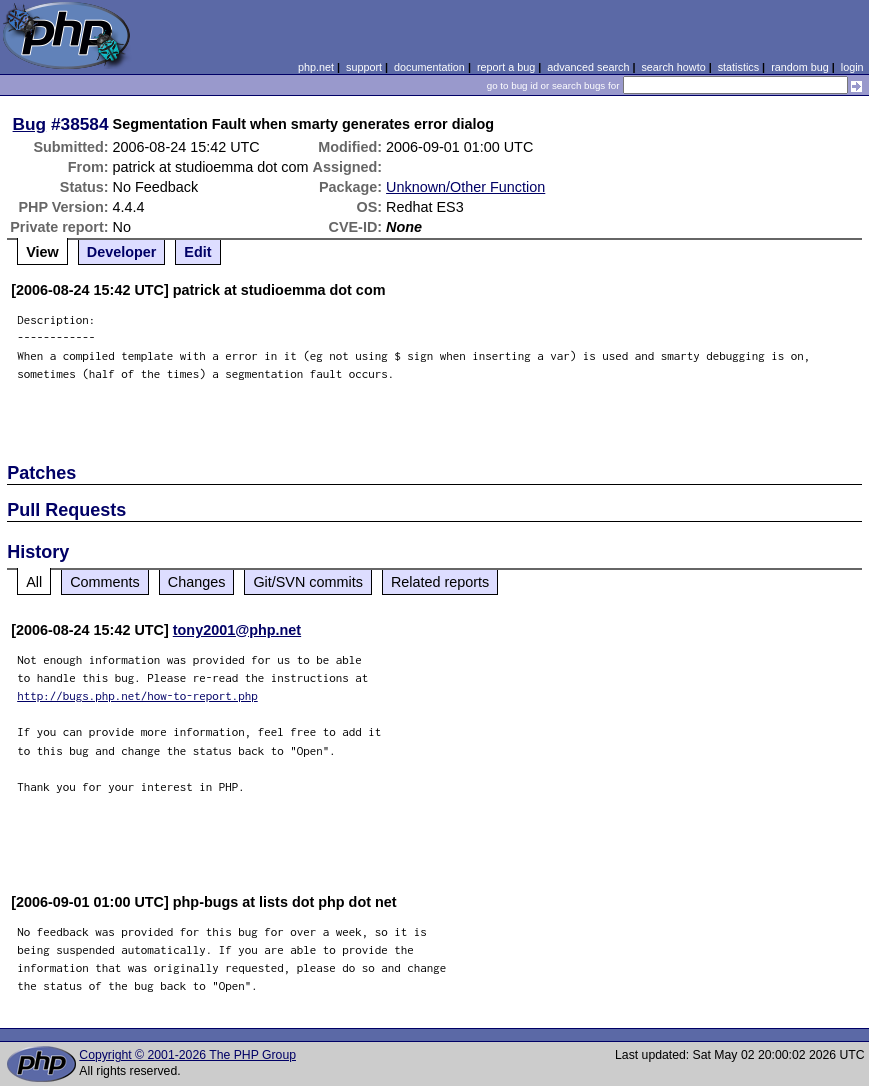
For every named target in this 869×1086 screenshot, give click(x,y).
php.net (316, 67)
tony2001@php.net (237, 630)
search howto (673, 67)
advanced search (588, 67)
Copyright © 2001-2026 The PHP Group (187, 1055)
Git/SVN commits (308, 582)
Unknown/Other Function (465, 187)
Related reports (440, 582)
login (852, 67)
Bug (30, 124)
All (34, 582)
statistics (738, 67)
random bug (800, 67)
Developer (122, 252)
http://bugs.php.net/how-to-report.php (137, 695)
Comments (105, 582)
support (364, 67)
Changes (197, 582)
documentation (429, 67)
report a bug (506, 67)
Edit (197, 252)
